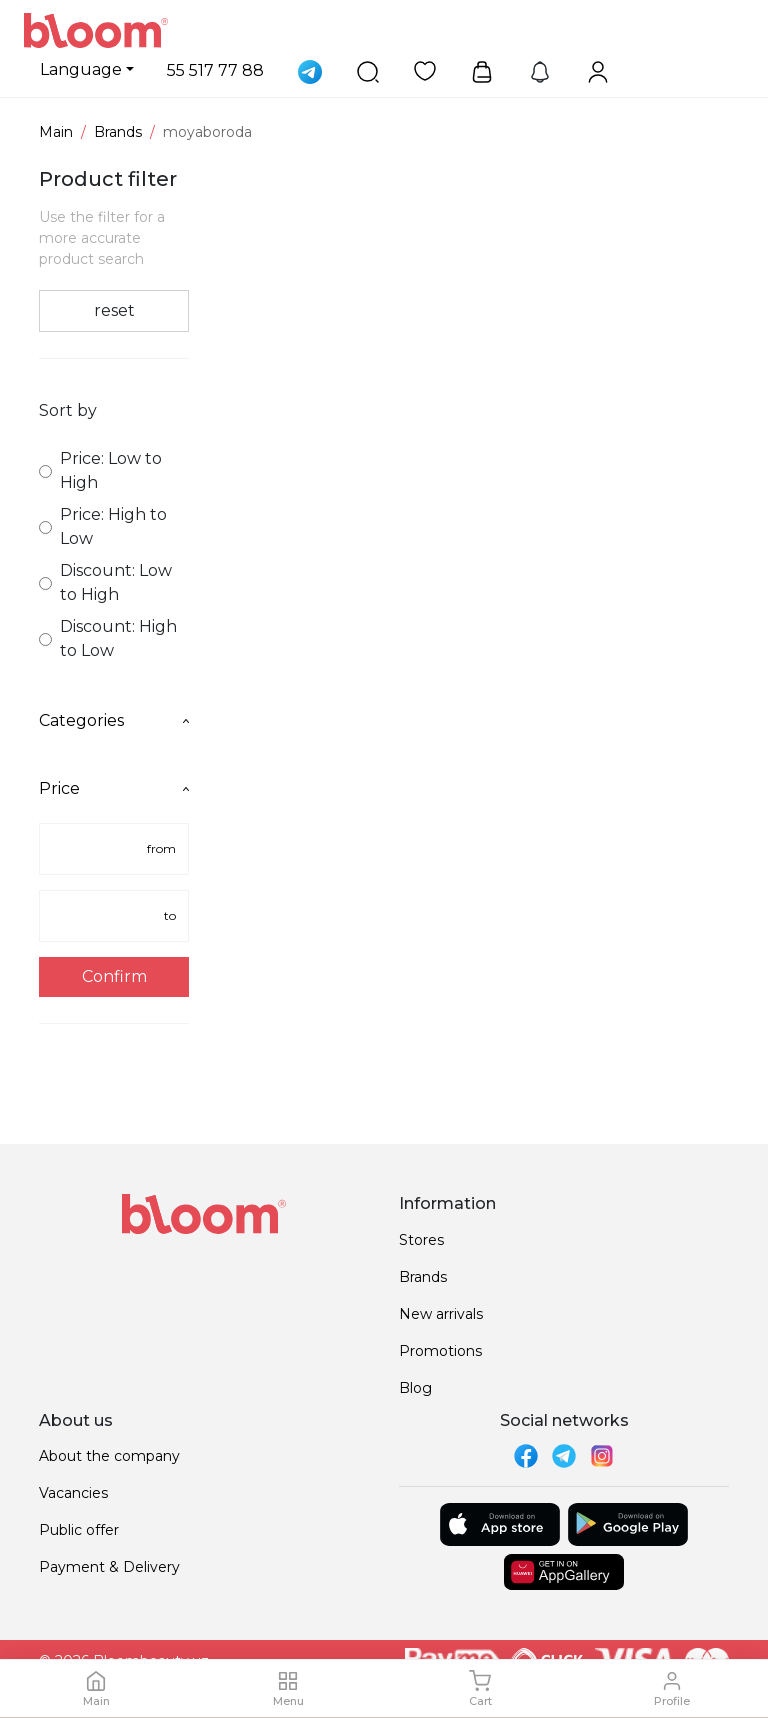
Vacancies (73, 1493)
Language (81, 69)
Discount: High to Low (108, 638)
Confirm (114, 976)
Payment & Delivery (109, 1567)
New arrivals (441, 1314)
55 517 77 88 (215, 70)
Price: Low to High (100, 470)
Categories (114, 720)
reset (114, 310)
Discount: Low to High (105, 582)
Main (56, 132)
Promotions (440, 1351)
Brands (118, 132)
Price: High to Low (103, 526)
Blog (415, 1388)
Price (114, 788)
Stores (421, 1240)
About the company (109, 1456)
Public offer (79, 1530)
